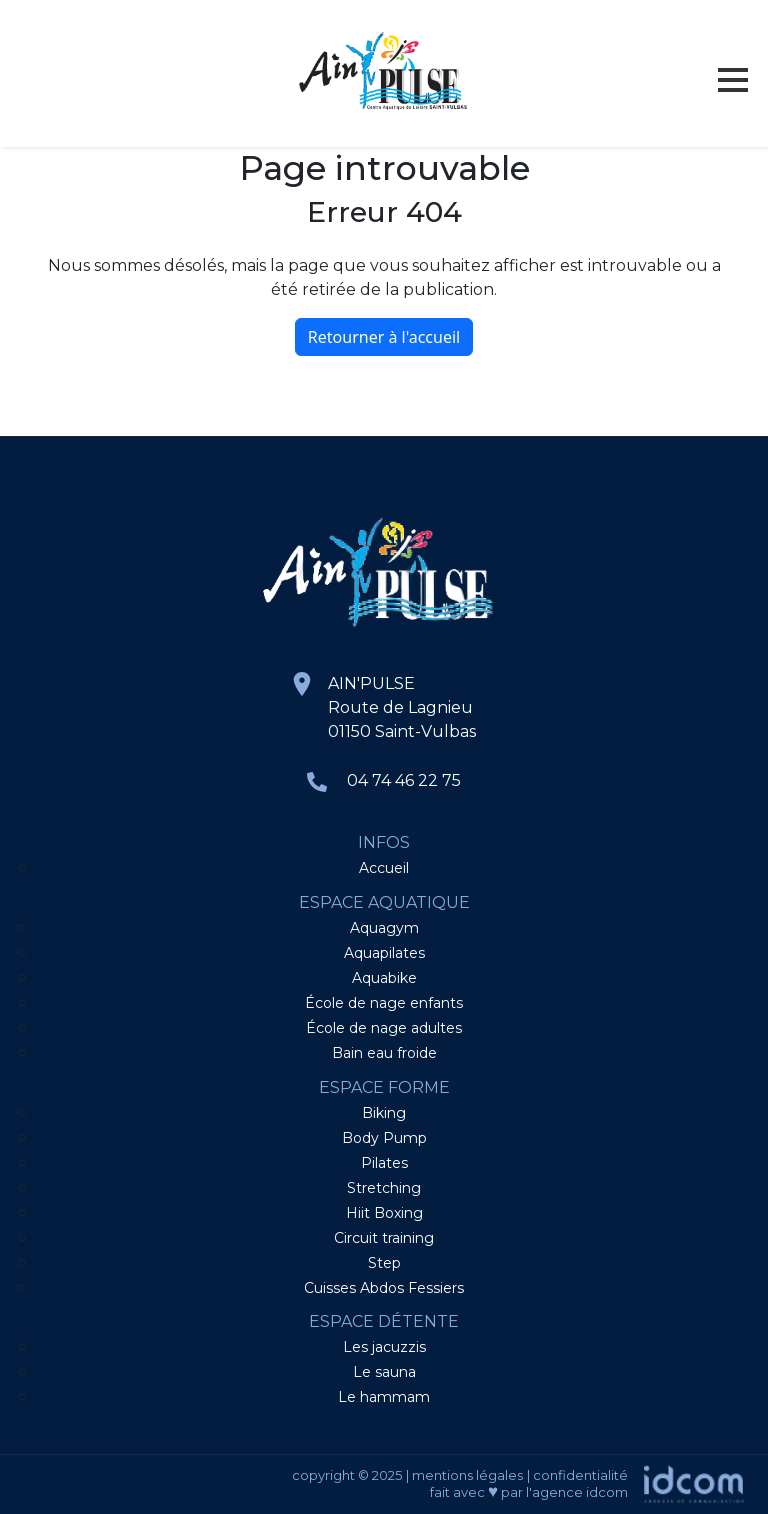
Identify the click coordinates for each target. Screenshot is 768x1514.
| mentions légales (464, 1475)
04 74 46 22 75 (404, 780)
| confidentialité (577, 1475)
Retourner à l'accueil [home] (384, 337)
